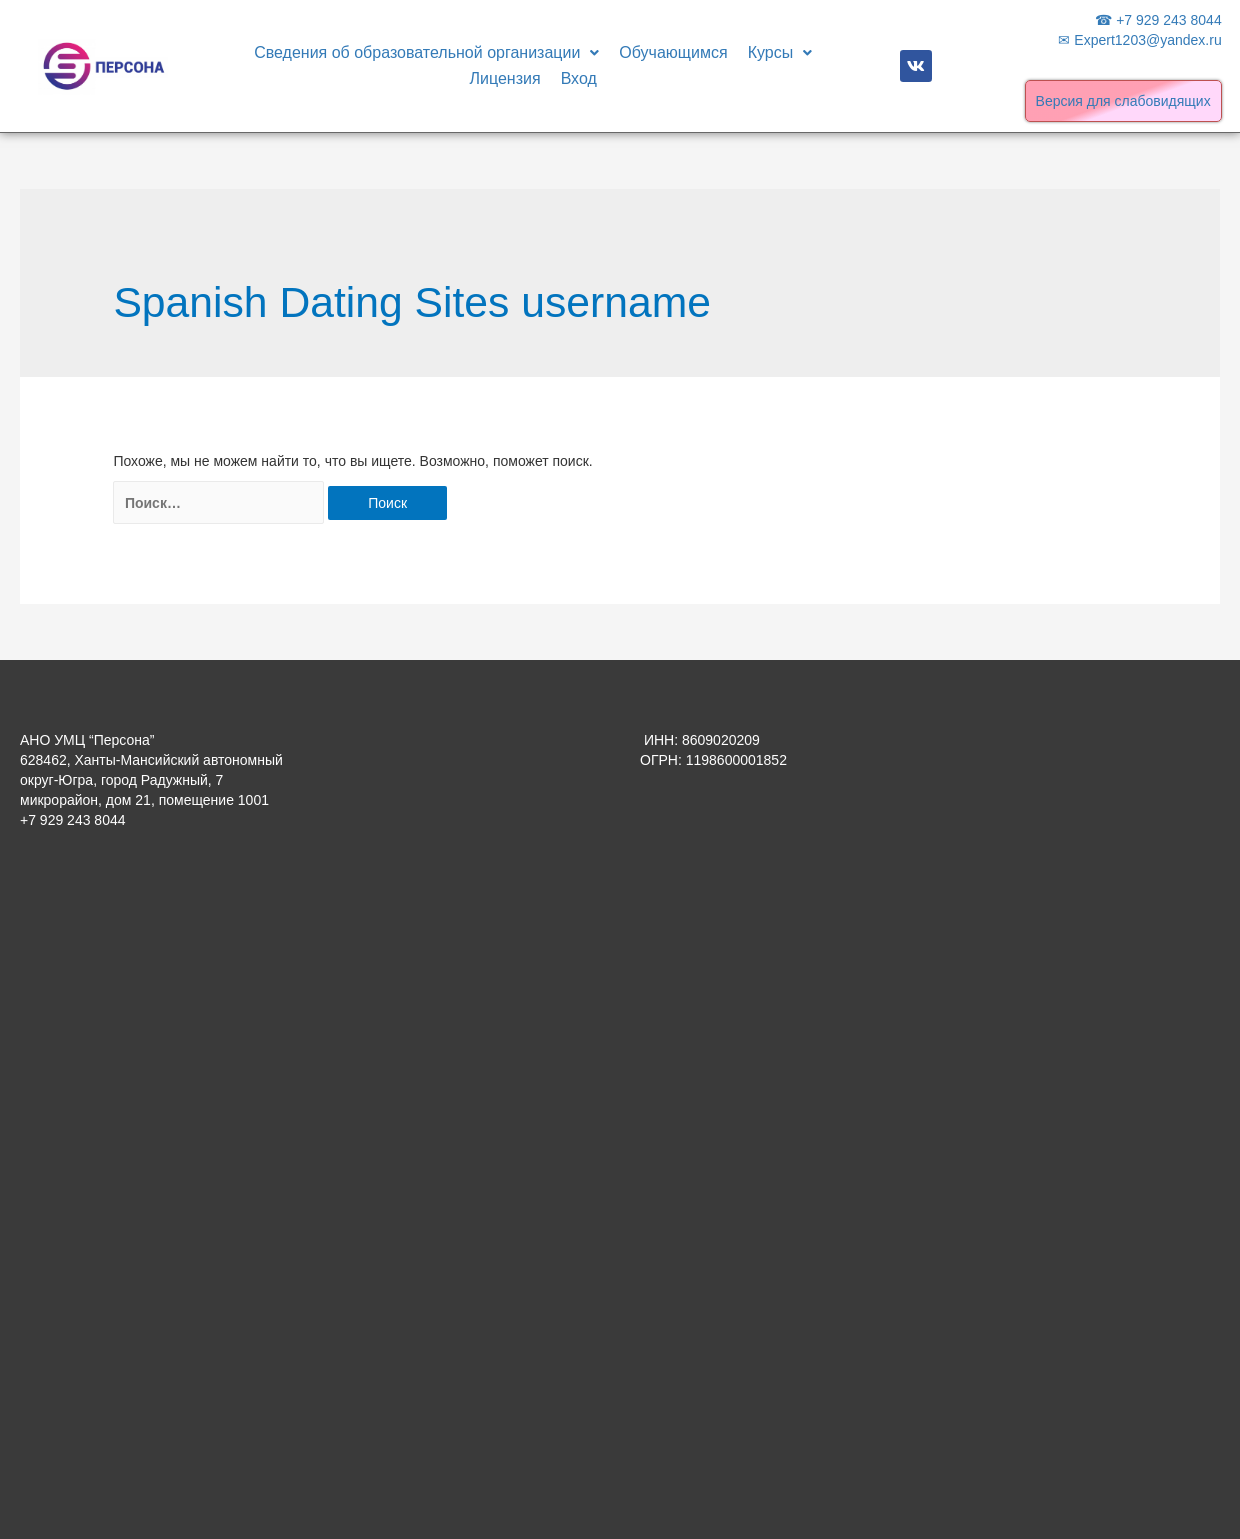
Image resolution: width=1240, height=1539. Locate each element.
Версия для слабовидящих (1123, 101)
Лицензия (505, 78)
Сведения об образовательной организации (426, 52)
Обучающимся (673, 52)
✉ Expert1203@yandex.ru (1139, 40)
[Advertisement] (155, 1169)
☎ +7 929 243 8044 (1158, 20)
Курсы (780, 52)
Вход (579, 78)
